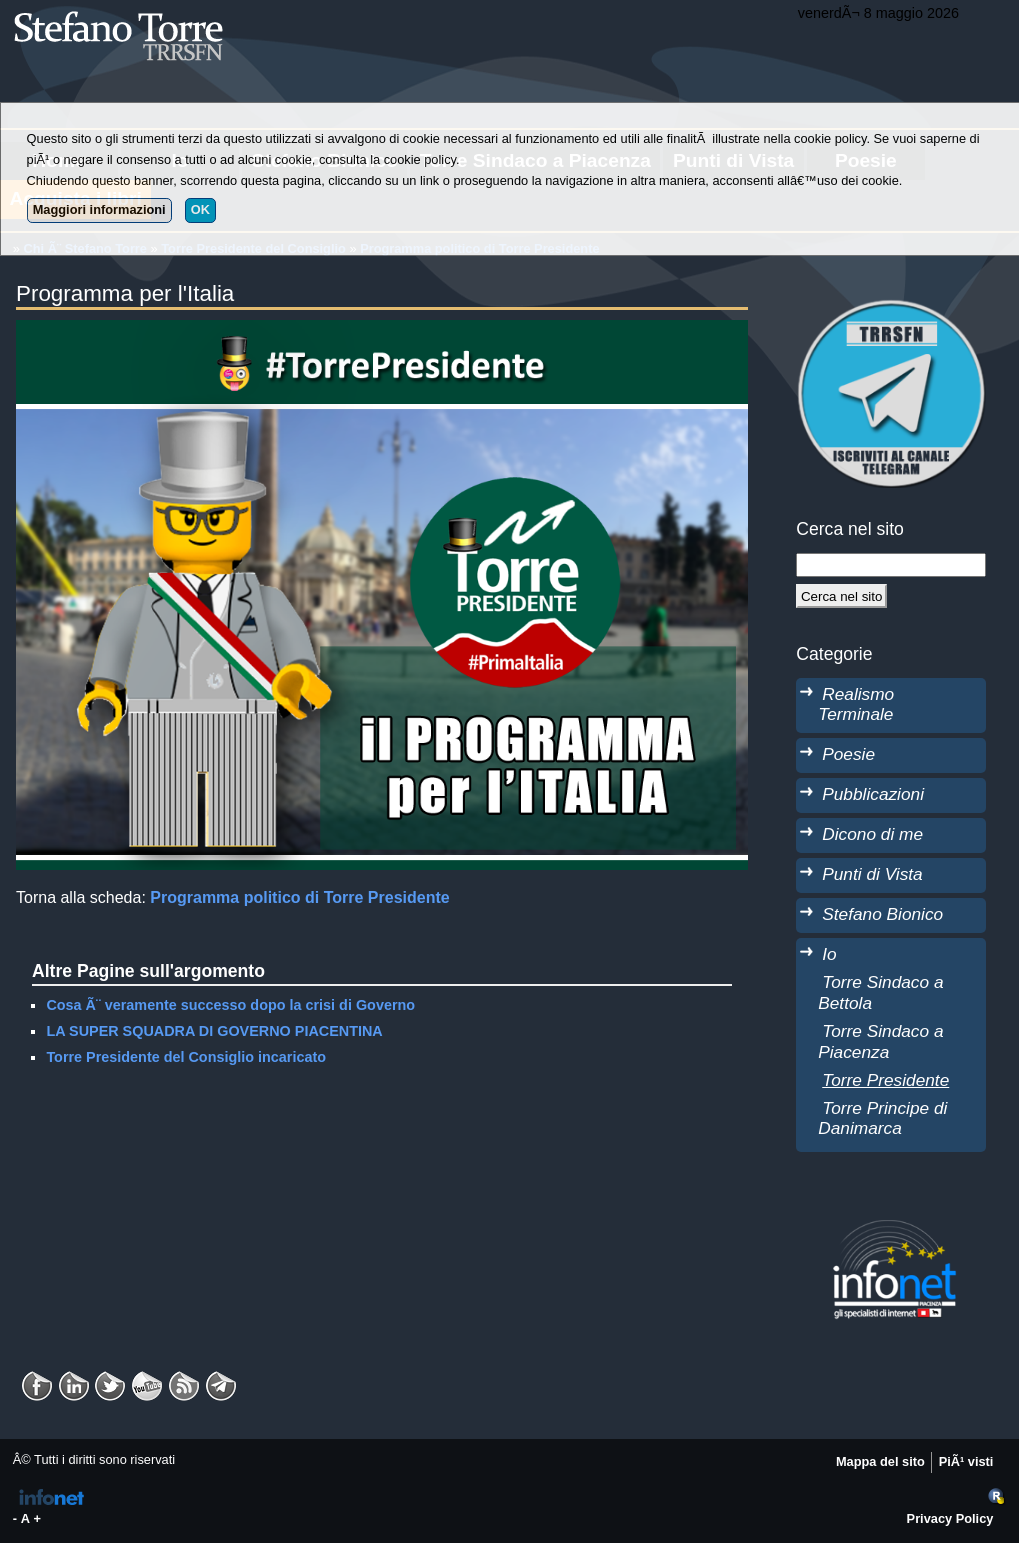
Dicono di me (872, 834)
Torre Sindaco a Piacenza (880, 1041)
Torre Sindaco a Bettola (880, 992)
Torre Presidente (885, 1080)
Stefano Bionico (882, 914)
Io (829, 954)
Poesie (848, 754)
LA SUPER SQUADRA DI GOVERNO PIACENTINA (214, 1031)
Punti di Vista (872, 874)
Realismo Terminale (856, 704)
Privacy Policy (950, 1518)
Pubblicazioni (873, 794)
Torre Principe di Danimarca (882, 1118)
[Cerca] (841, 596)
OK (200, 209)
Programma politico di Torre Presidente (299, 897)
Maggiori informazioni (99, 209)
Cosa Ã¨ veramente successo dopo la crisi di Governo (230, 1005)
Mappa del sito (880, 1461)
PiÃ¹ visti (966, 1461)
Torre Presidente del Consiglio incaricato (186, 1057)
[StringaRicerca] (891, 565)
